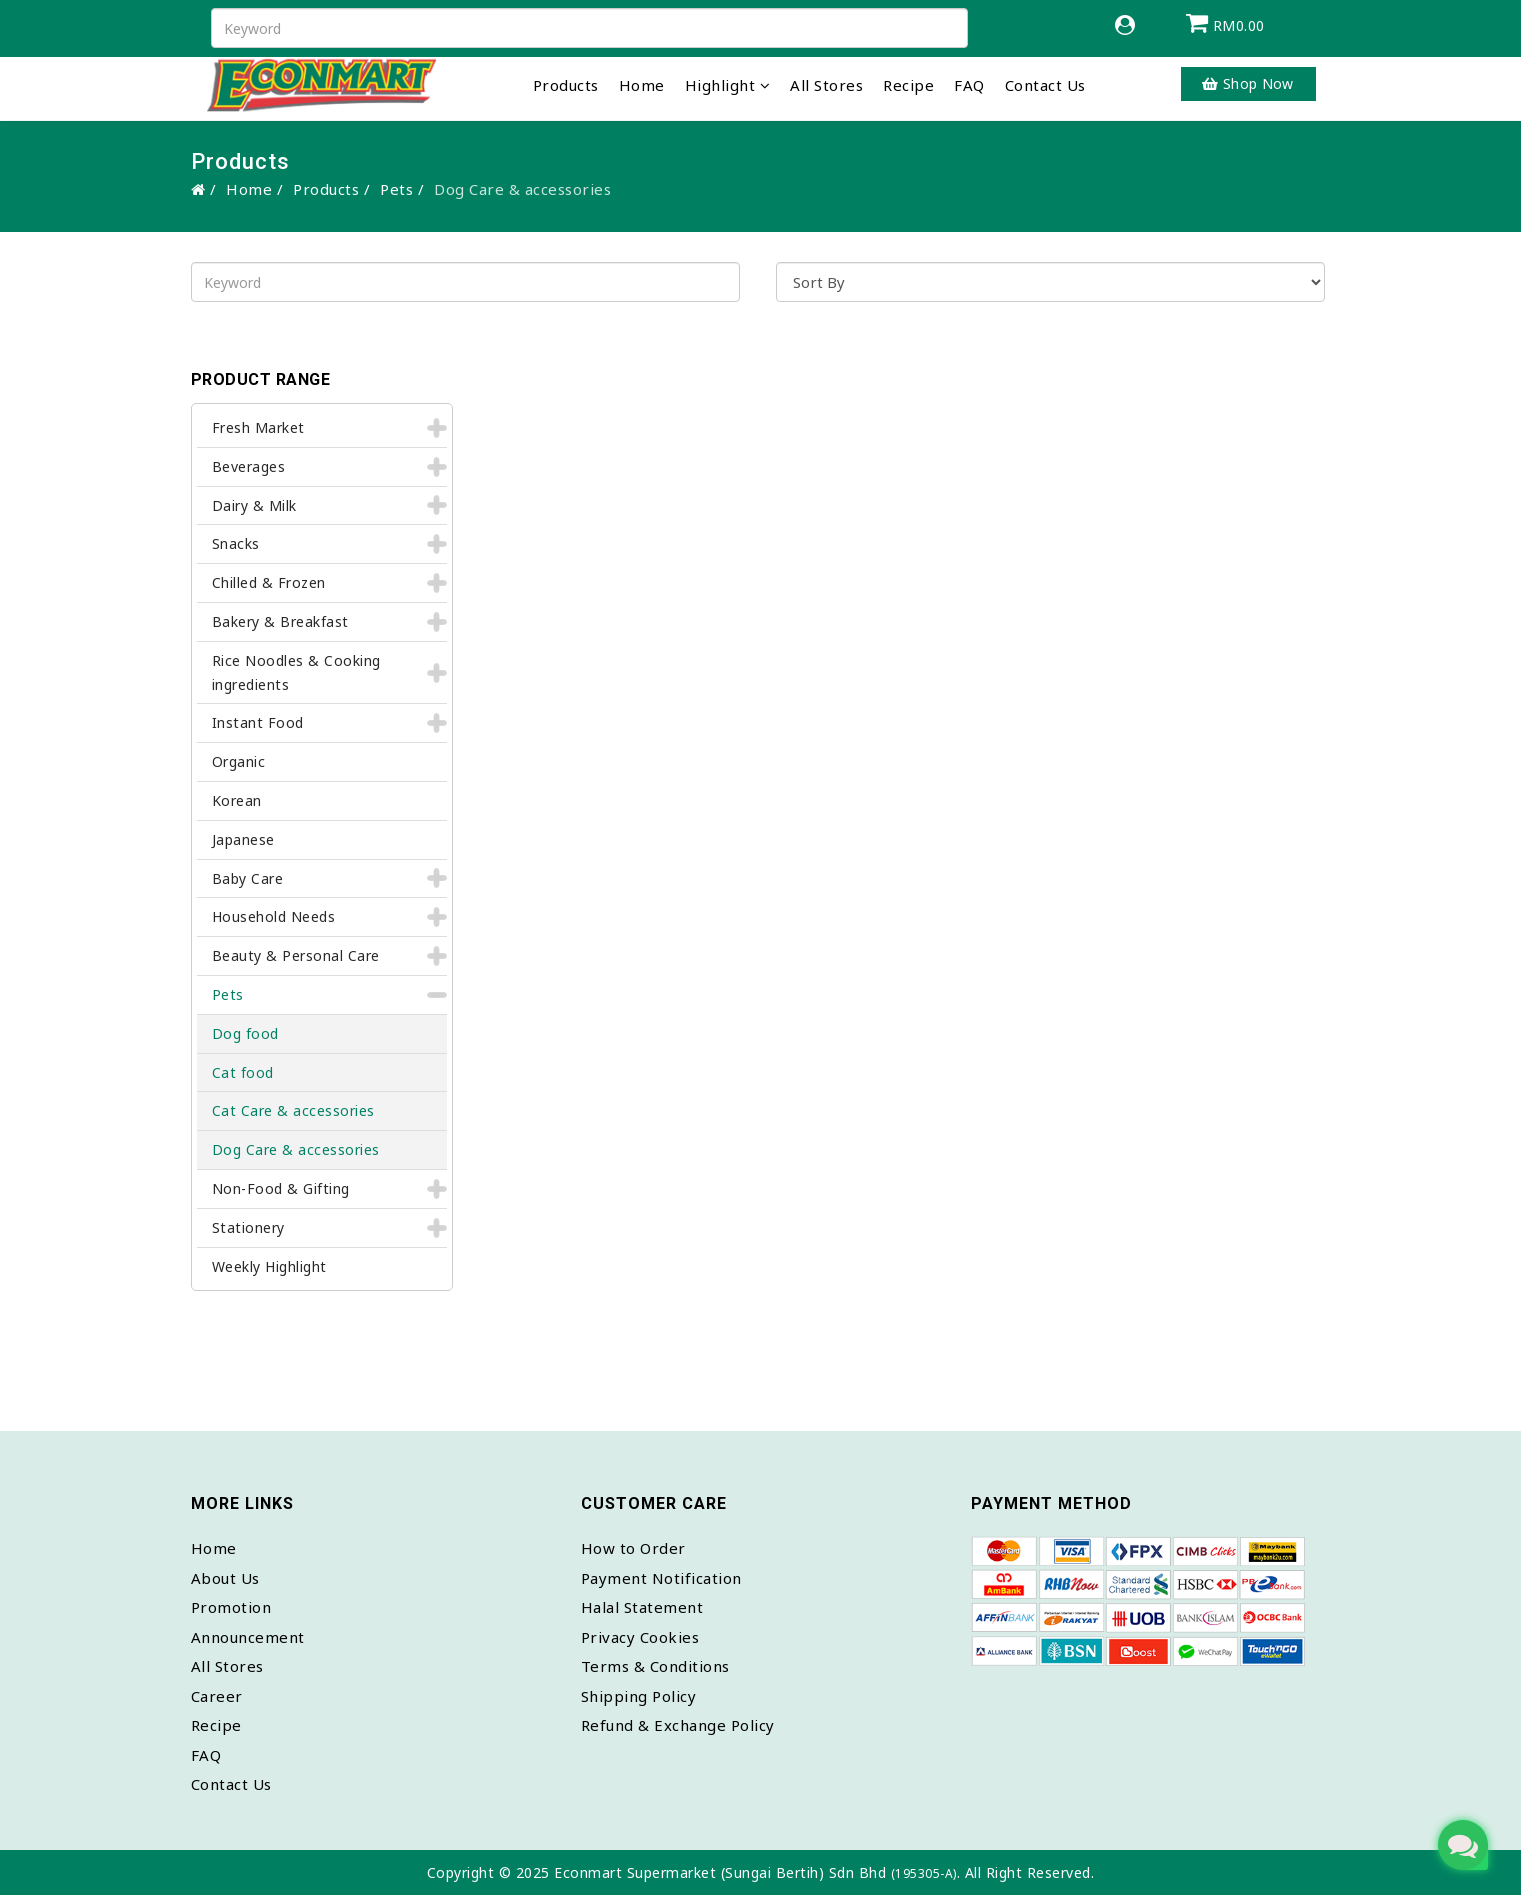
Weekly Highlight (269, 1266)
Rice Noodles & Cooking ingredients (296, 672)
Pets (396, 189)
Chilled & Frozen (269, 582)
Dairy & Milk (254, 505)
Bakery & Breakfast (280, 621)
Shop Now (1247, 83)
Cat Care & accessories (293, 1110)
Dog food (245, 1033)
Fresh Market (258, 427)
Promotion (231, 1607)
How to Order (633, 1548)
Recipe (908, 85)
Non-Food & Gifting (281, 1188)
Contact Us (1045, 85)
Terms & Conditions (655, 1666)
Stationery (248, 1227)
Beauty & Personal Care (296, 955)
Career (217, 1696)
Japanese (243, 839)
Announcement (248, 1637)
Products (566, 85)
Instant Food (258, 722)
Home (642, 85)
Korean (237, 800)
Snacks (236, 543)
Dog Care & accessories (296, 1149)
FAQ (969, 85)
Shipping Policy (639, 1696)
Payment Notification (661, 1578)
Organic (239, 761)
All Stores (826, 85)
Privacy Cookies (640, 1637)
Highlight (720, 85)
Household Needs (274, 916)
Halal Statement (642, 1607)
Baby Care (248, 878)
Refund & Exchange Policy (678, 1725)
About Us (225, 1578)
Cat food (243, 1072)
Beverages (249, 466)
